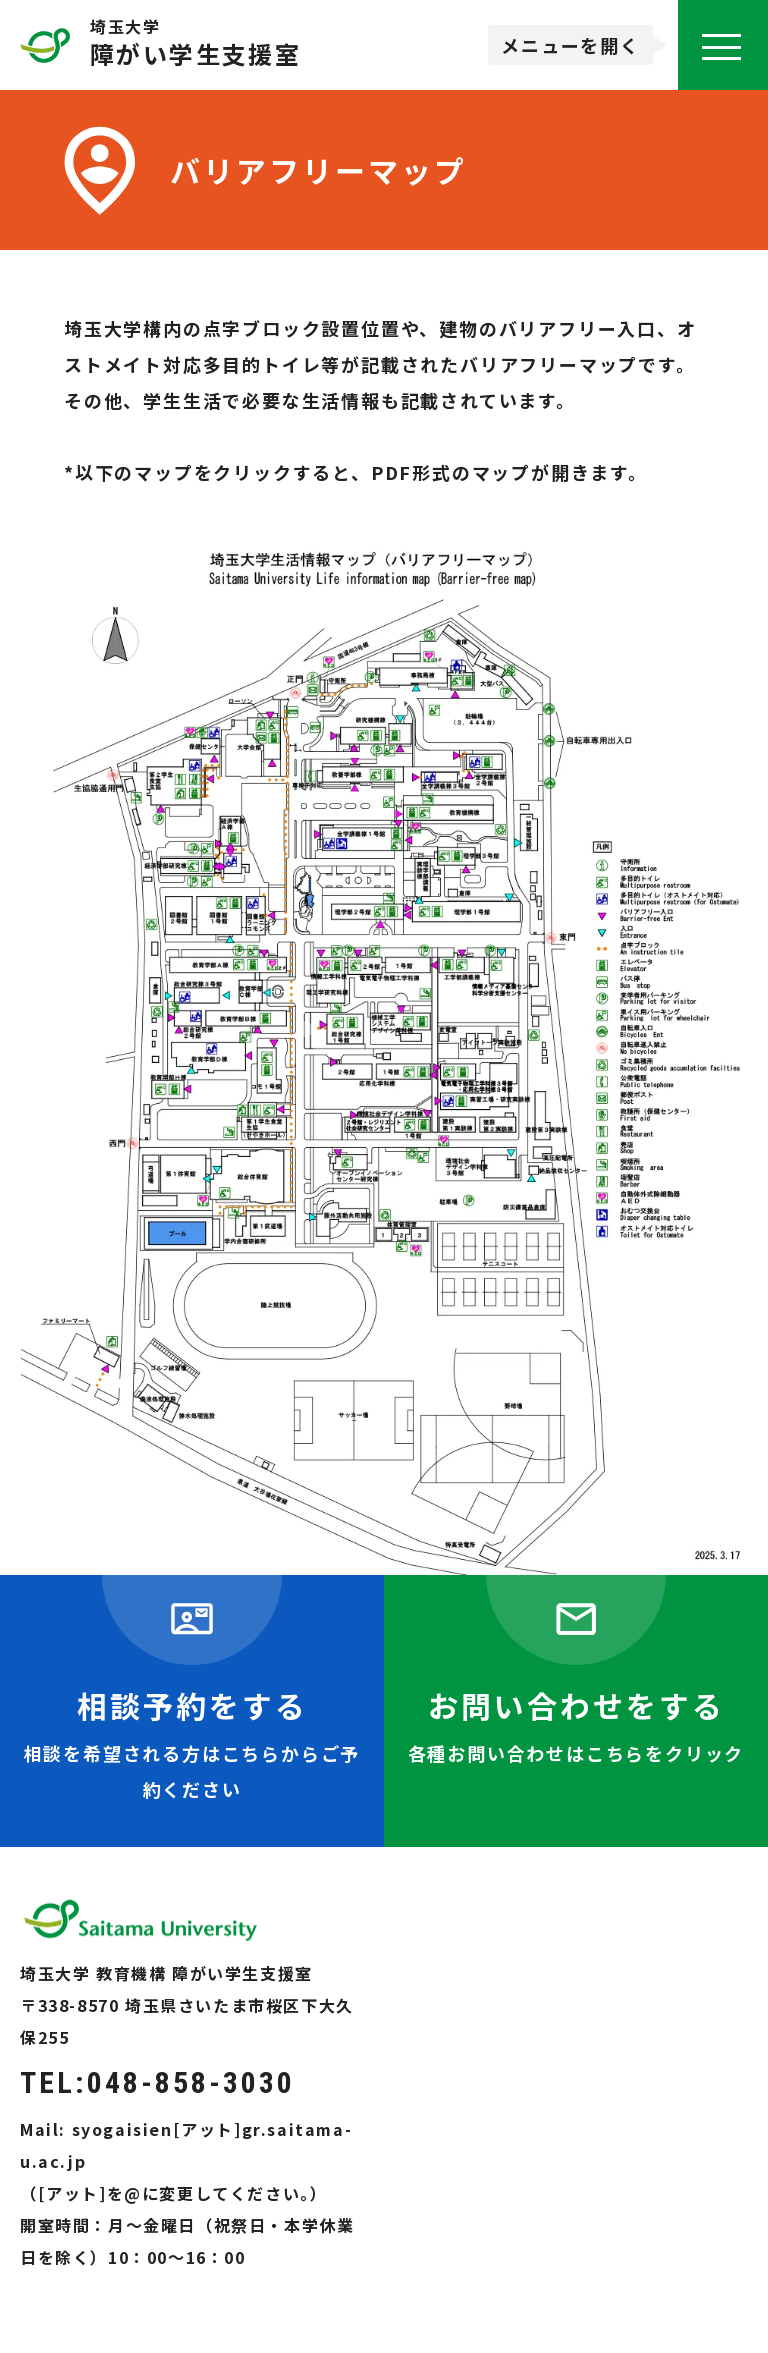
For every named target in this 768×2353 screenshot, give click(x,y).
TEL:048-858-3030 (157, 2083)
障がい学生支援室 (195, 56)
